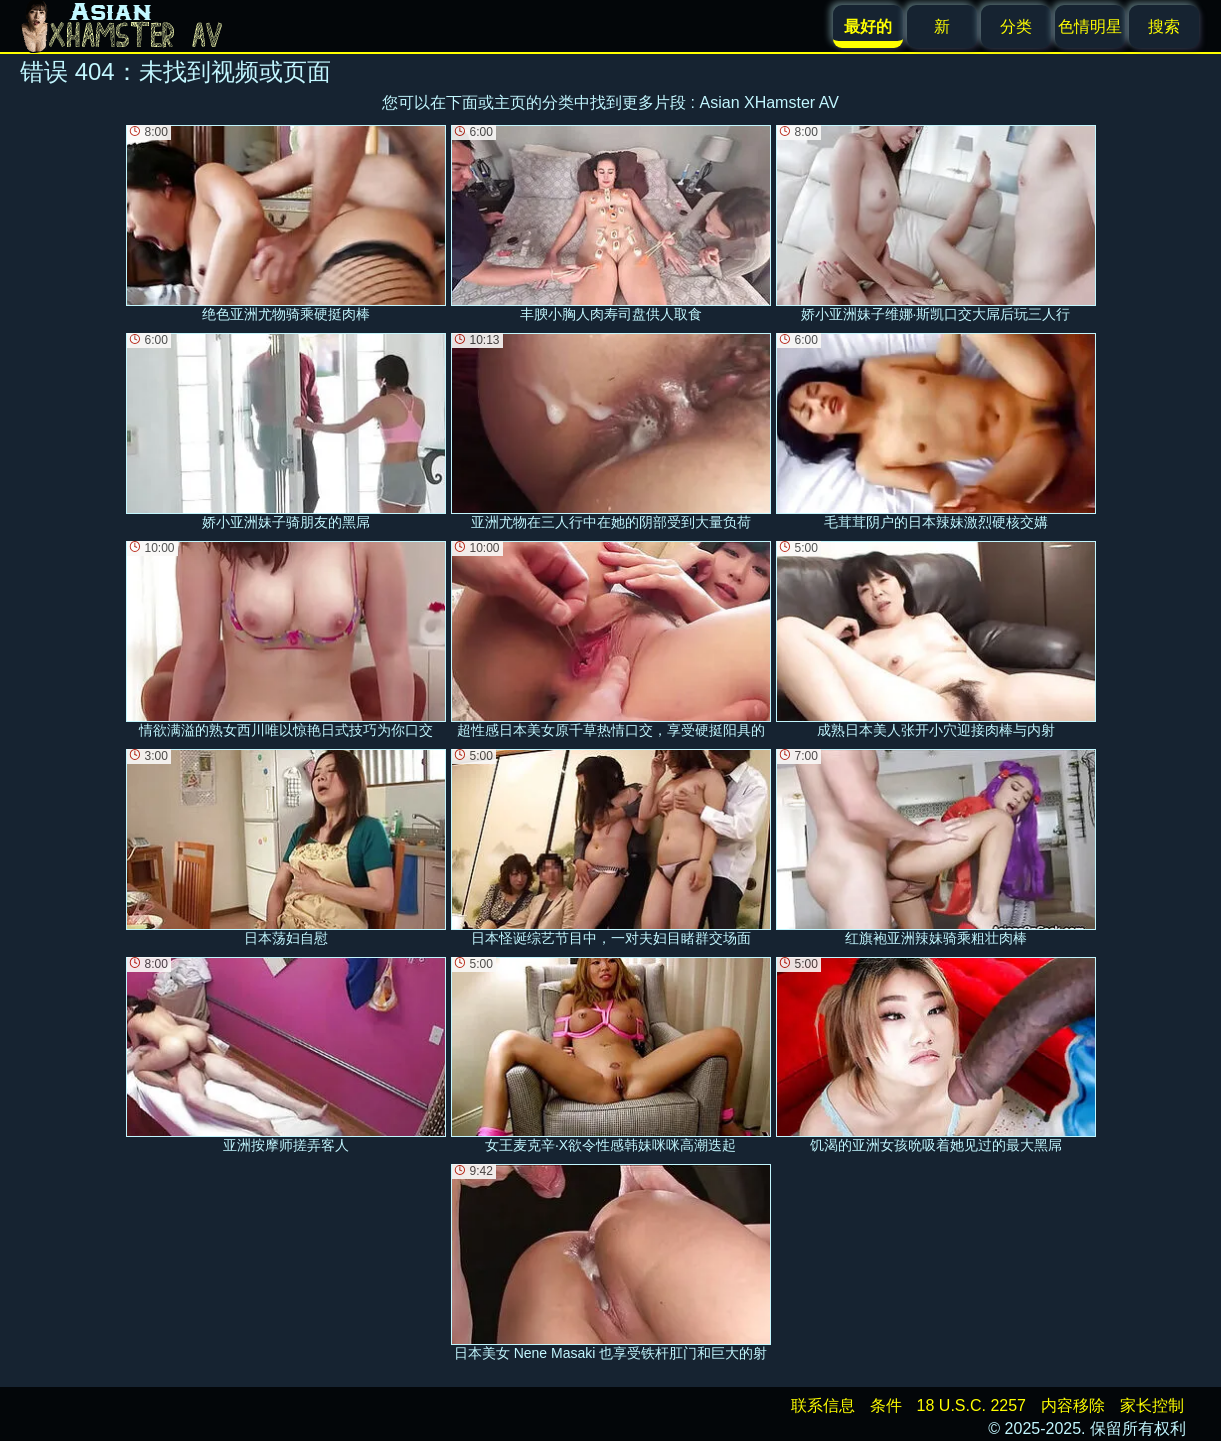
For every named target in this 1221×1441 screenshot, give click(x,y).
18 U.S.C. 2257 (971, 1405)
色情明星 (1090, 26)
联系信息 (823, 1405)
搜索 (1164, 26)
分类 (1016, 26)
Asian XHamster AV (769, 102)
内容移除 (1073, 1405)
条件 (886, 1405)
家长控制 (1152, 1405)
